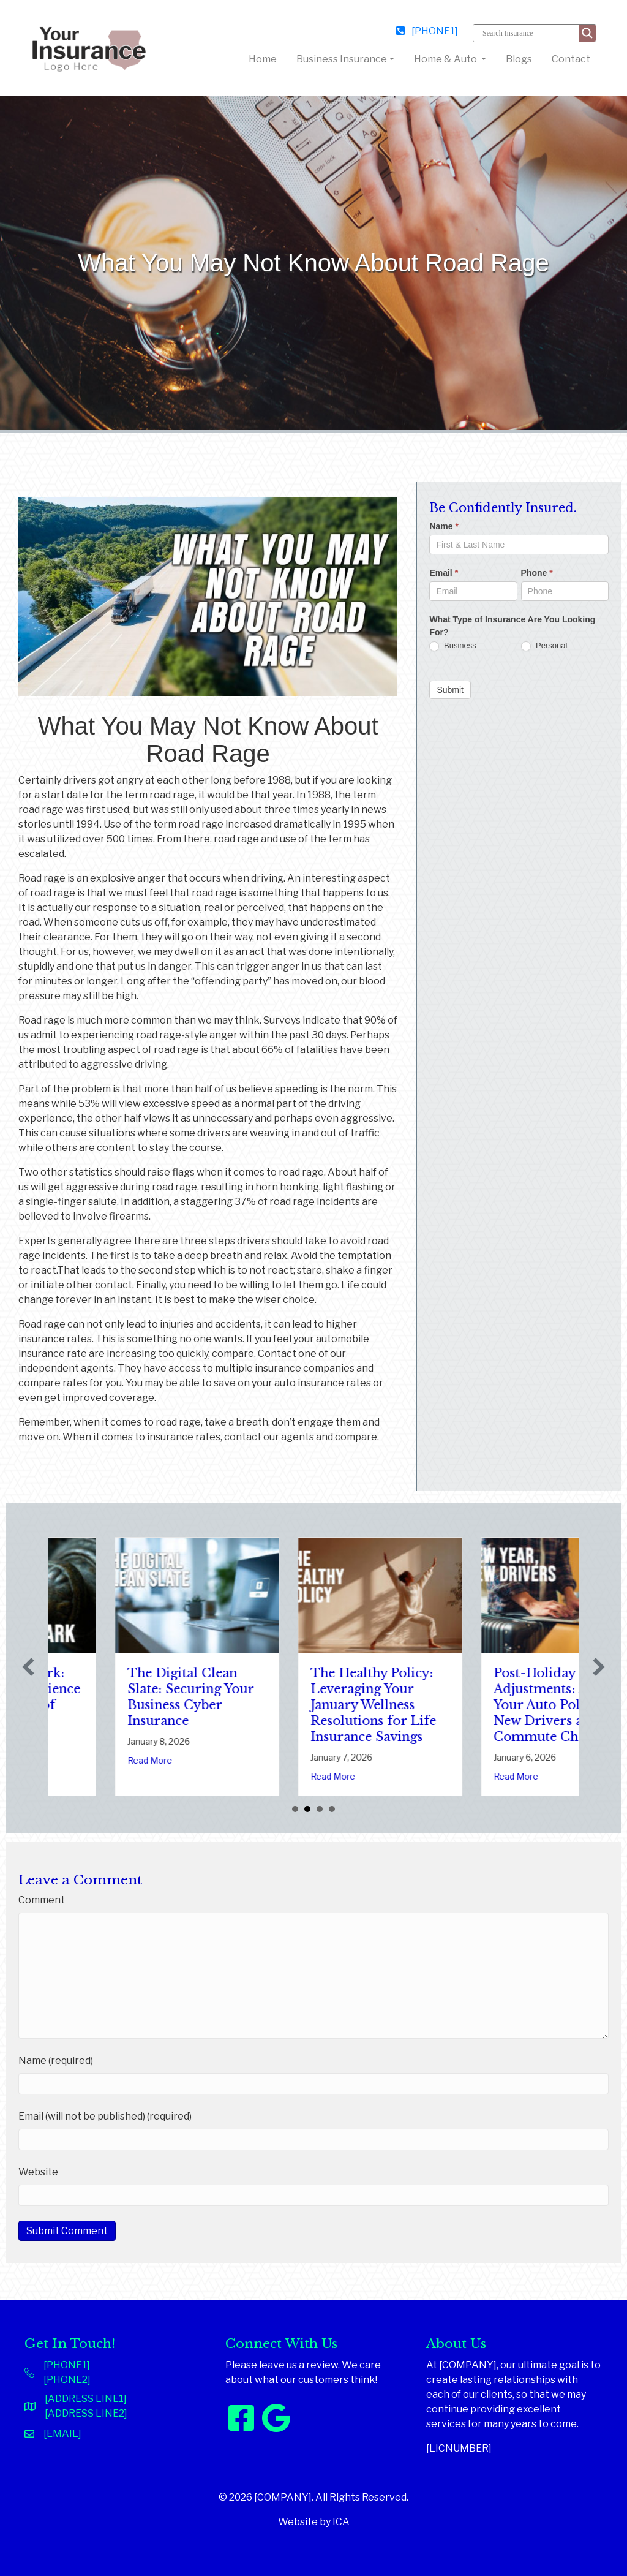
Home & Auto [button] (446, 59)
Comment (41, 1900)
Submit (450, 690)
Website (38, 2172)
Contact (571, 59)
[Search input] (529, 33)
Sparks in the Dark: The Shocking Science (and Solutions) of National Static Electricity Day (129, 1705)
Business (452, 646)
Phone (537, 573)
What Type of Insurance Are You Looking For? (512, 625)
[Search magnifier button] (587, 33)
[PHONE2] (67, 2379)
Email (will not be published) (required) (105, 2116)
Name (443, 526)
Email (443, 573)
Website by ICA (314, 2522)
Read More (83, 1776)
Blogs (519, 59)
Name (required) (55, 2060)
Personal (544, 646)
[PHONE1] (427, 31)
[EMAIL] (62, 2433)
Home (265, 58)
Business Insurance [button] (341, 59)
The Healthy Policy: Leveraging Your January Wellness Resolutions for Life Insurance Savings (490, 1705)
